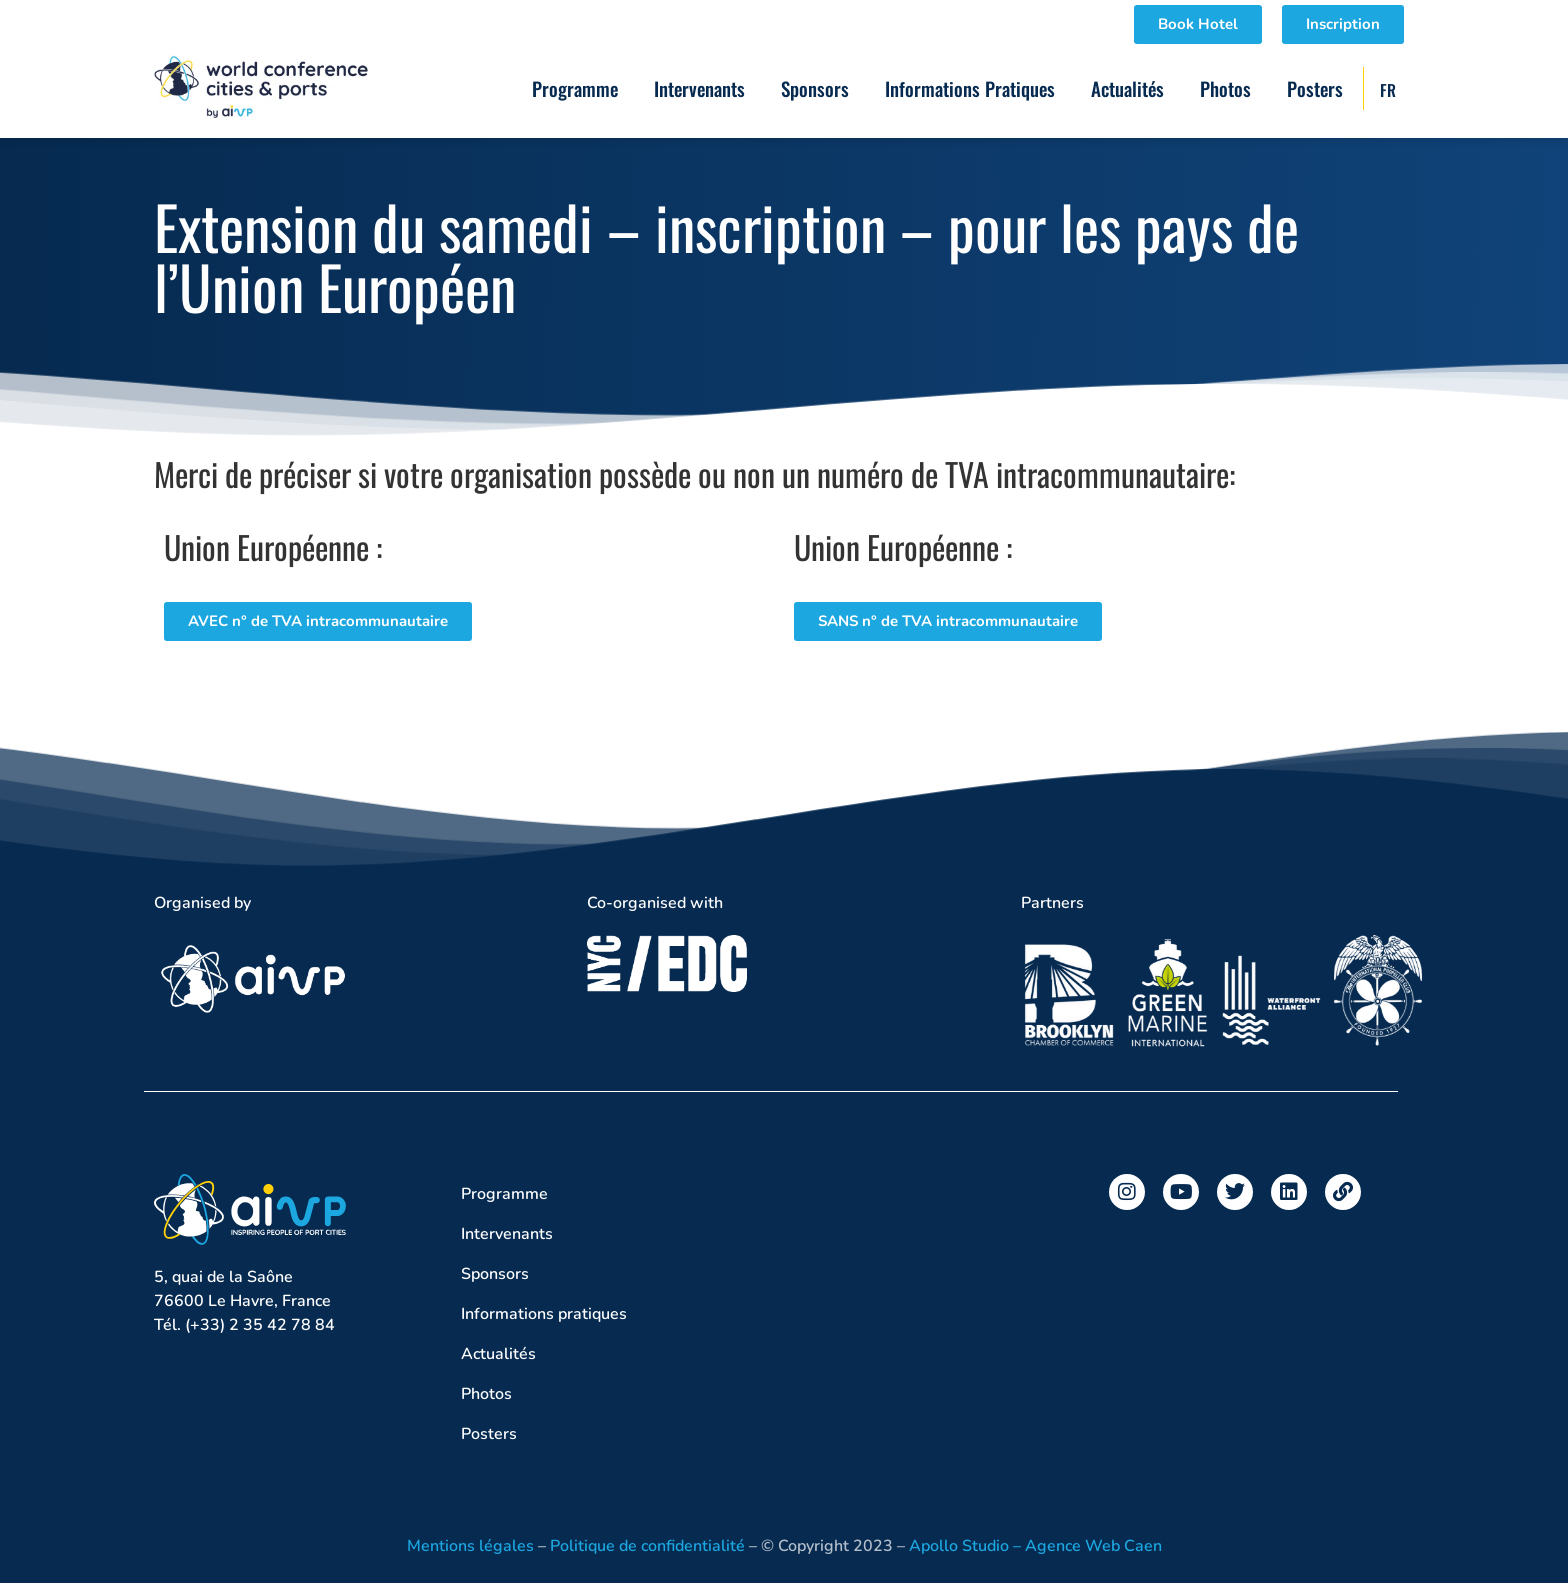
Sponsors (815, 88)
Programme (575, 88)
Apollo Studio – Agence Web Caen (1035, 1546)
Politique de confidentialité (647, 1546)
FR (1388, 90)
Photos (1225, 88)
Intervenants (699, 88)
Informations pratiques (970, 88)
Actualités (1127, 88)
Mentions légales (470, 1546)
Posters (1315, 88)
